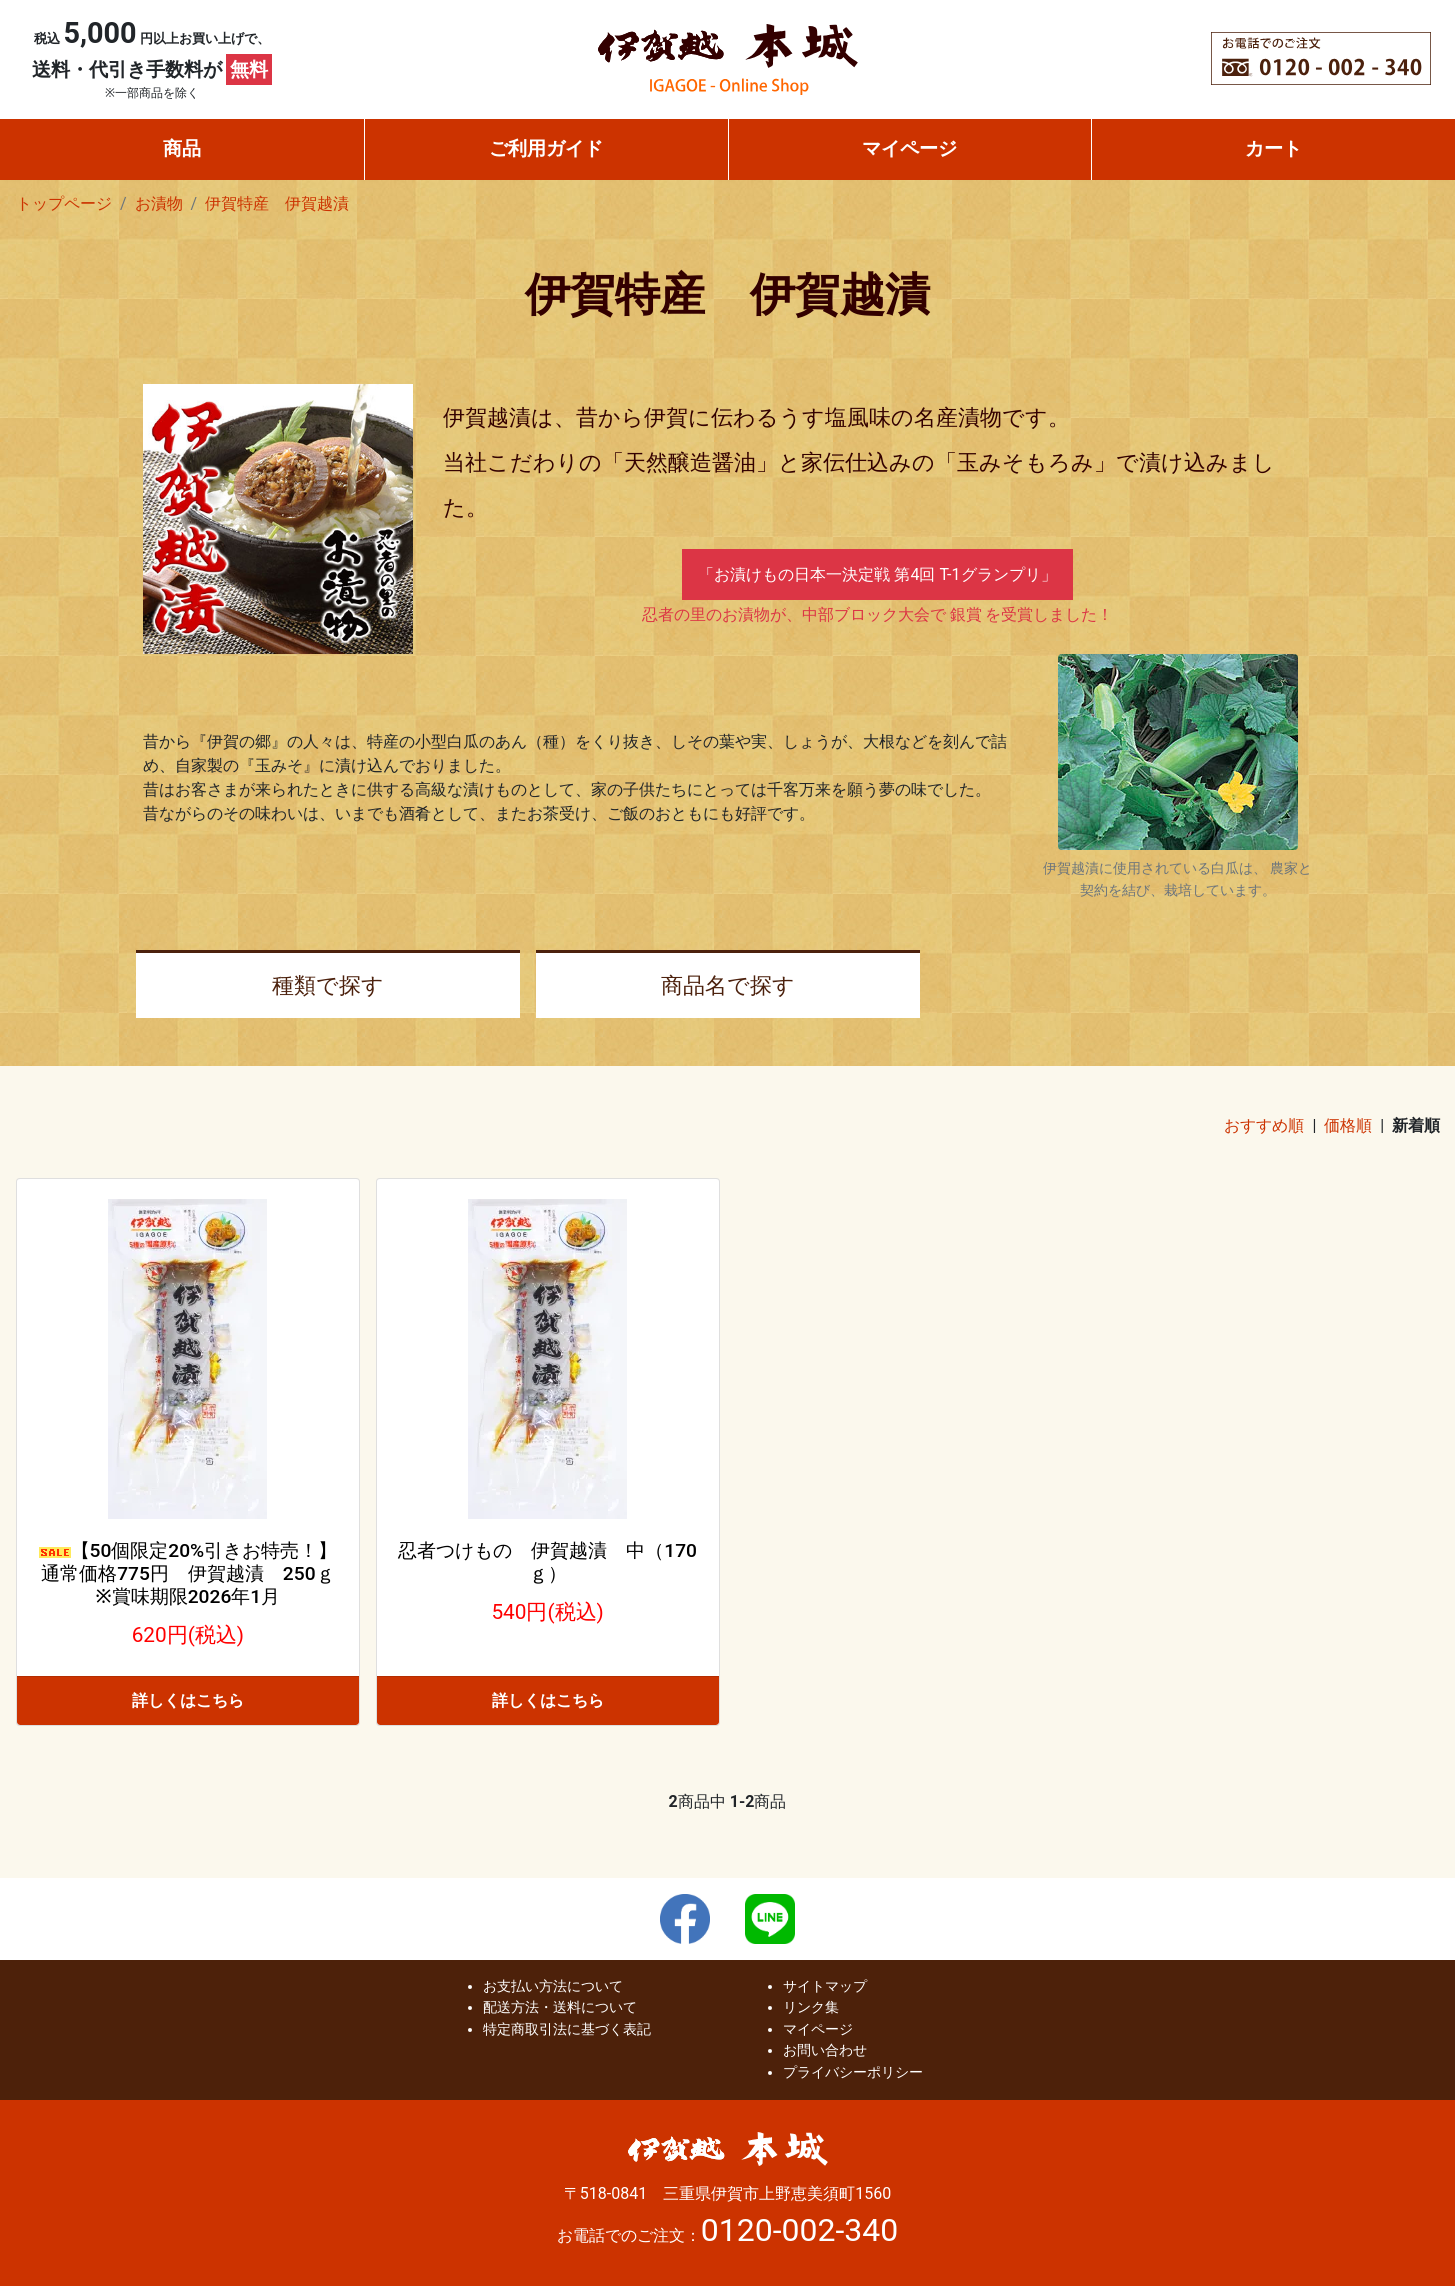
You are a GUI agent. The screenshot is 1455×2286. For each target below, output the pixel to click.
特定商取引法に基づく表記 (567, 2029)
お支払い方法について (553, 1986)
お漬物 (159, 203)
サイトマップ (825, 1986)
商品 (182, 148)
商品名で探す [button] (728, 985)
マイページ (909, 148)
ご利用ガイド (546, 148)
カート (1273, 148)
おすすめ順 (1264, 1125)
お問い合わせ (825, 2050)
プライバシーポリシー (853, 2072)
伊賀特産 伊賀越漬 (277, 203)
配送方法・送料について (560, 2007)
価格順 (1348, 1125)
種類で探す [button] (328, 985)
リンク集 (811, 2007)
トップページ (64, 203)
